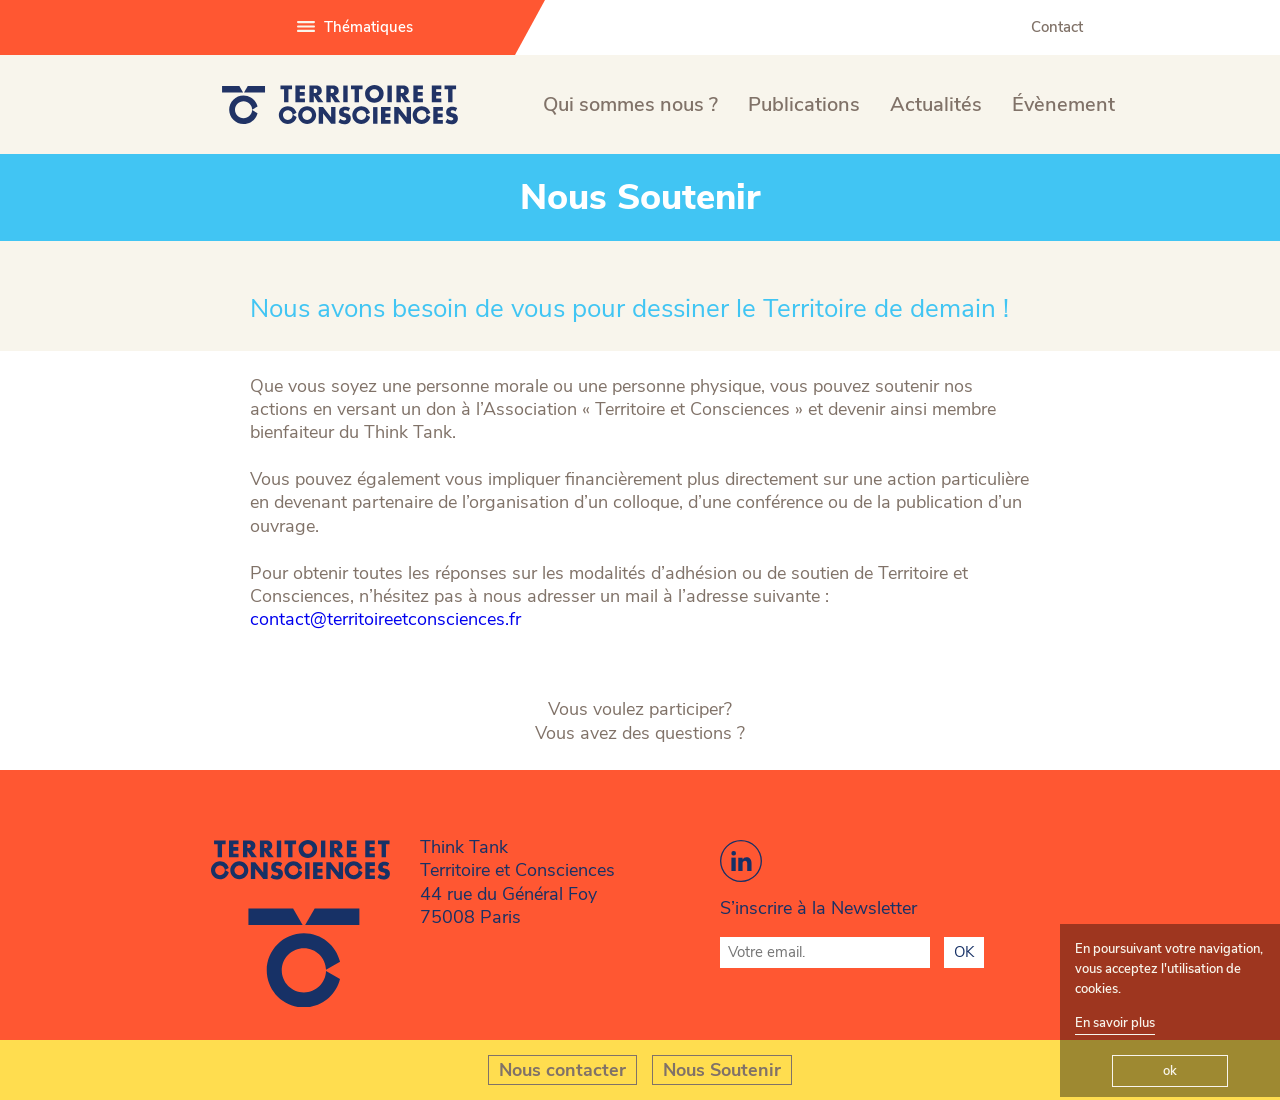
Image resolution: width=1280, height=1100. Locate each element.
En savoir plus (1115, 1023)
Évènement (1063, 104)
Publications (804, 104)
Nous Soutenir (722, 1070)
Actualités (936, 104)
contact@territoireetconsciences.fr (385, 619)
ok (1170, 1071)
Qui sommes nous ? (630, 104)
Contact (1057, 27)
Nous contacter (562, 1070)
